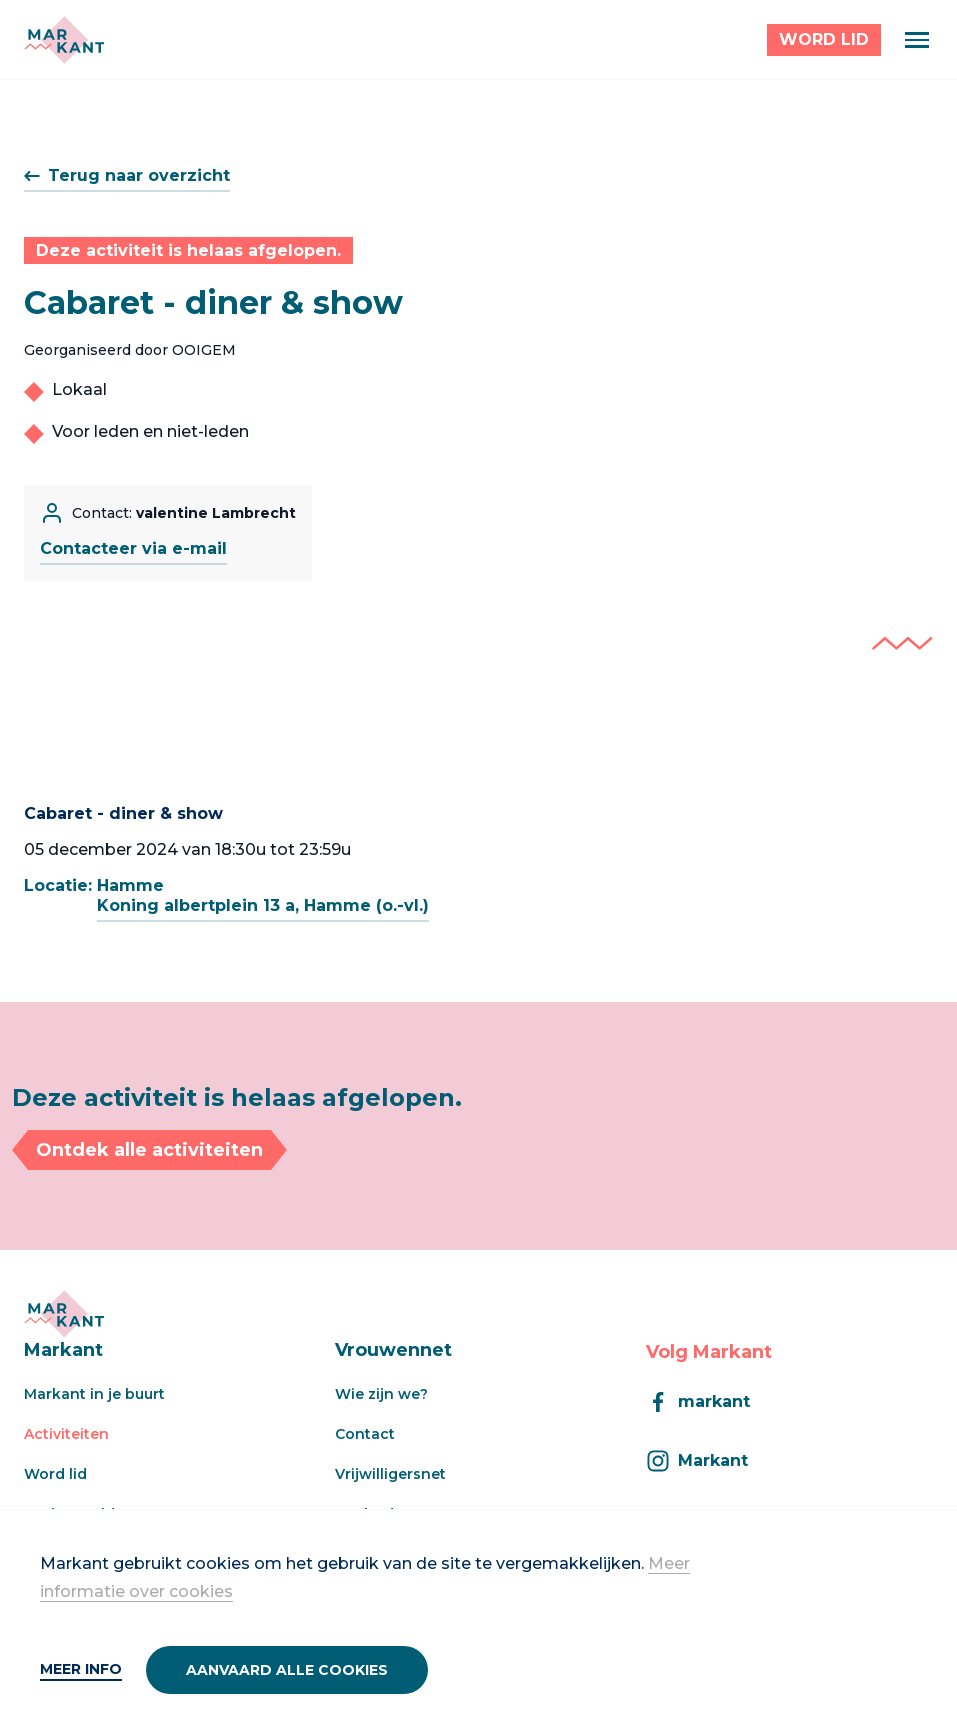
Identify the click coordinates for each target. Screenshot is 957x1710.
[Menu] (917, 40)
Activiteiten (66, 1434)
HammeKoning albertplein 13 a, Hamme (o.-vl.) (263, 895)
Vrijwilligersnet (390, 1474)
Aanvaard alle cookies (287, 1670)
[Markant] (64, 40)
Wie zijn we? (381, 1394)
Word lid (55, 1474)
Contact (365, 1434)
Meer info (81, 1669)
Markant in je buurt (94, 1394)
